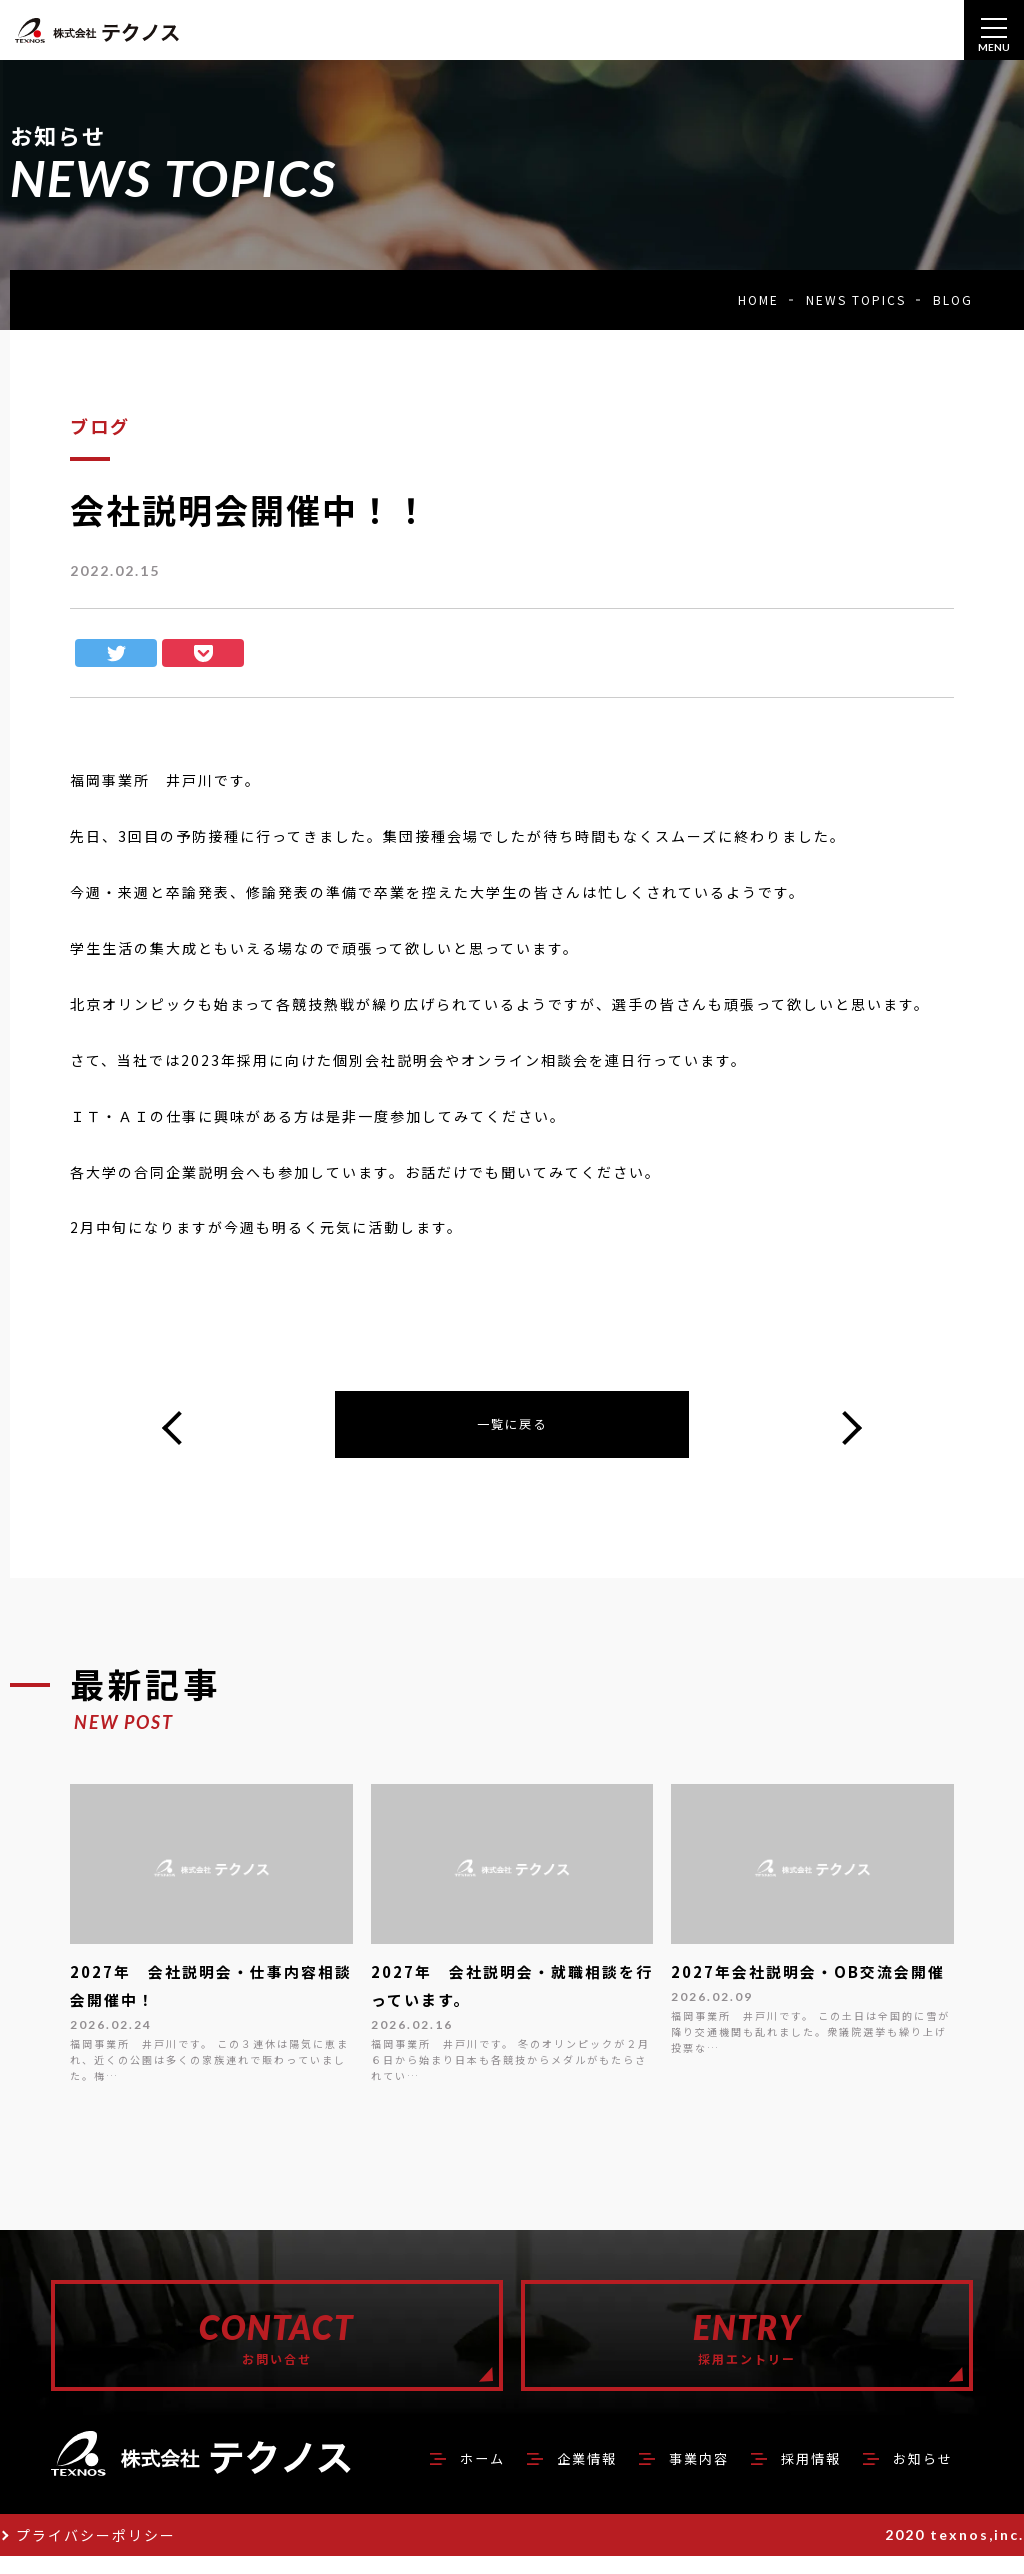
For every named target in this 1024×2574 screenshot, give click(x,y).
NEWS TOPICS (856, 299)
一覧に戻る (512, 1427)
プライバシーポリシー (96, 2553)
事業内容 (669, 2475)
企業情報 (545, 2475)
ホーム (430, 2475)
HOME (758, 299)
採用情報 (793, 2475)
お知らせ (917, 2475)
